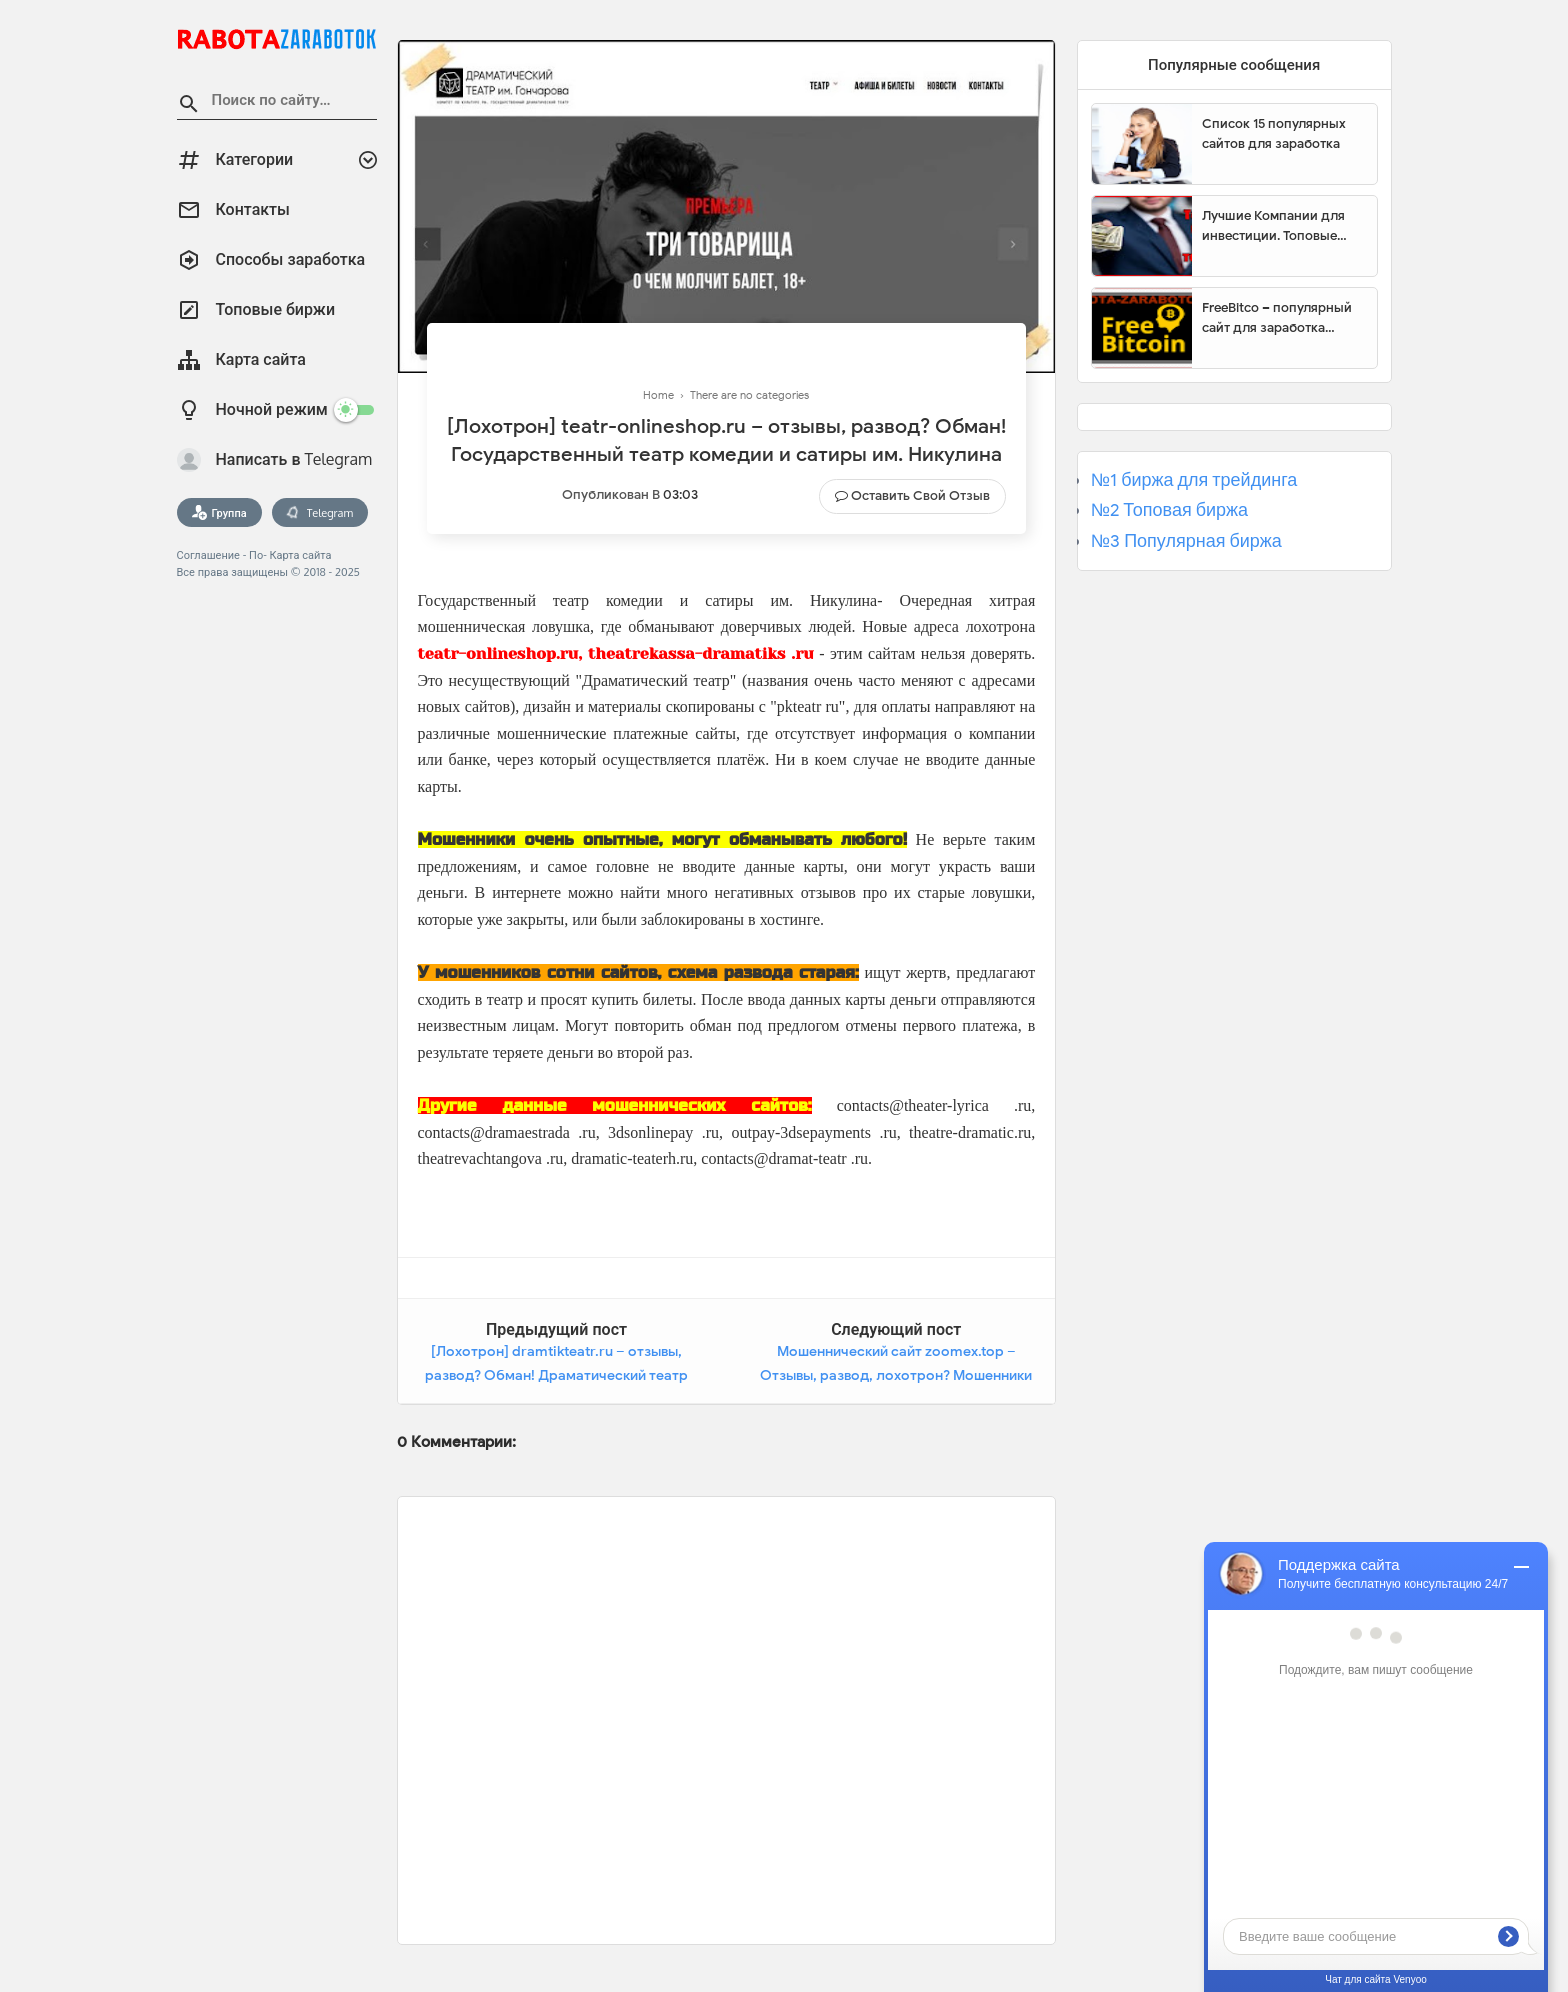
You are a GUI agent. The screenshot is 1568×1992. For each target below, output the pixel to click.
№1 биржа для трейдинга (1194, 480)
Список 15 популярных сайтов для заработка (1274, 133)
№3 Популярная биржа (1186, 541)
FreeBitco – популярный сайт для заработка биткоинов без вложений (1282, 318)
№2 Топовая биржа (1169, 510)
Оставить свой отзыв (920, 495)
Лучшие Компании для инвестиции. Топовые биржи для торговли (1273, 226)
